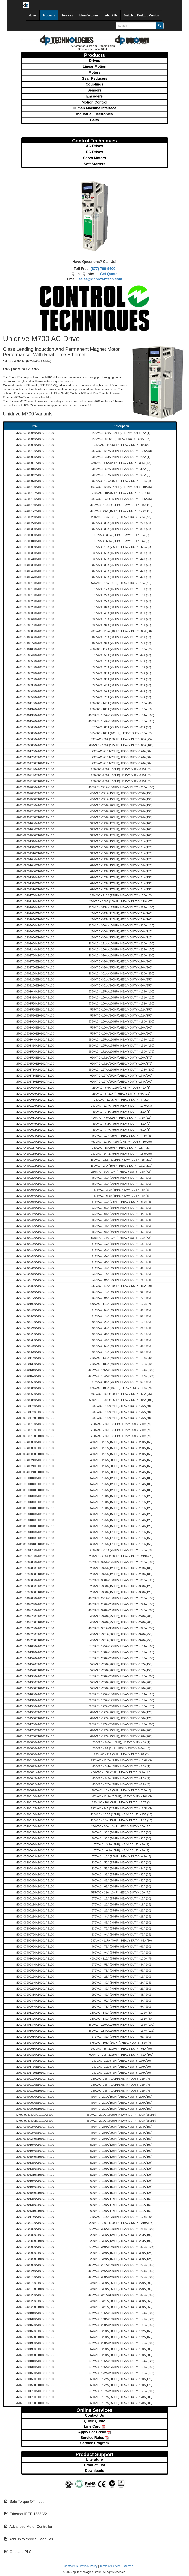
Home (33, 15)
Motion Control (94, 102)
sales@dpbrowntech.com (100, 279)
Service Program (94, 2443)
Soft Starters (94, 164)
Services (67, 15)
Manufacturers (89, 15)
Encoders (94, 96)
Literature (94, 2459)
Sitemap (128, 2566)
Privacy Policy (88, 2566)
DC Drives (94, 152)
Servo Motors (94, 158)
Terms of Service (110, 2566)
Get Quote (108, 274)
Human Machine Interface (94, 108)
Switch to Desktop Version (141, 15)
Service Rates (94, 2438)
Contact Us (94, 2415)
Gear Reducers (94, 78)
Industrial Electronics (94, 114)
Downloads (94, 2471)
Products (49, 15)
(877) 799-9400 (102, 269)
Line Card (94, 2426)
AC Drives (94, 146)
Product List (94, 2465)
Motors (95, 72)
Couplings (94, 84)
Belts (94, 120)
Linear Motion (94, 66)
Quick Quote (94, 2421)
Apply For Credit (94, 2432)
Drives (94, 61)
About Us (111, 15)
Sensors (94, 90)
